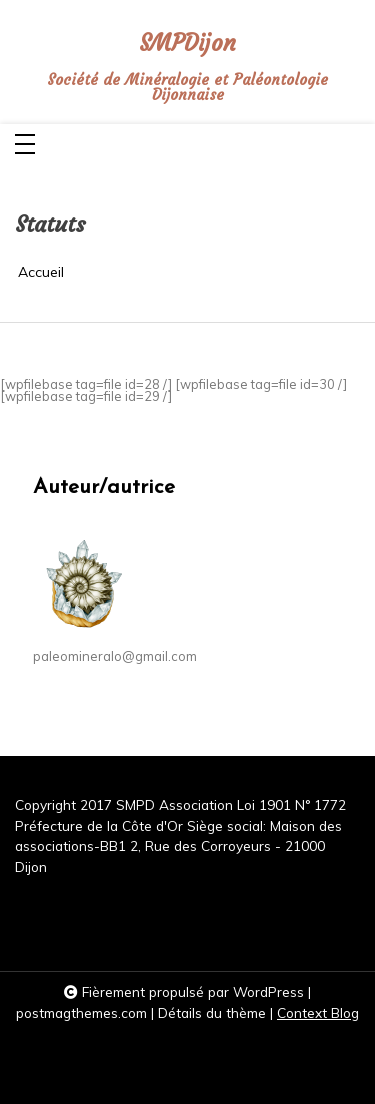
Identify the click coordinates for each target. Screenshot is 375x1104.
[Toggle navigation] (25, 145)
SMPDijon (187, 43)
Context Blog (318, 1012)
